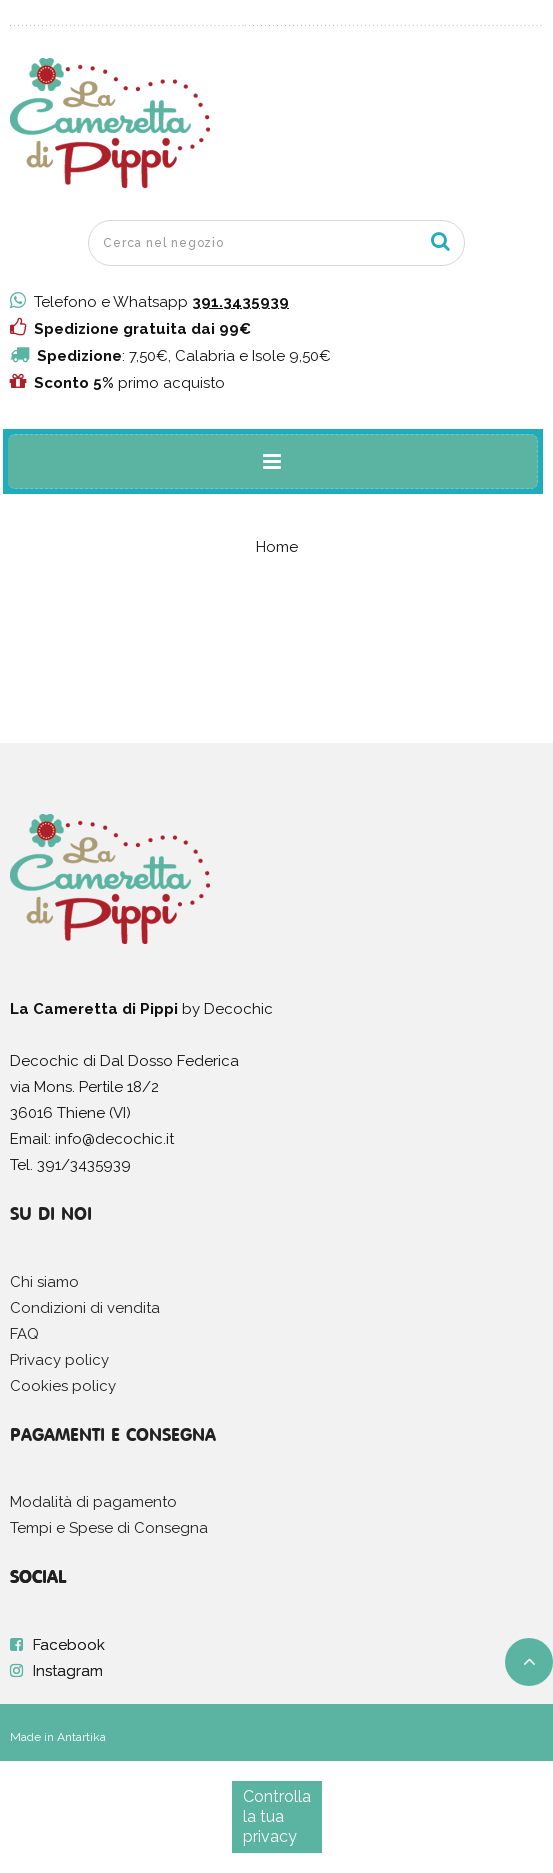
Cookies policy (63, 1386)
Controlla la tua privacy (277, 1816)
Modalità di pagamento (93, 1502)
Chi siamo (44, 1282)
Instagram (68, 1671)
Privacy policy (59, 1360)
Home (277, 547)
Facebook (69, 1645)
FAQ (24, 1334)
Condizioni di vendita (85, 1308)
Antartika (81, 1737)
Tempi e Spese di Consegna (109, 1528)
